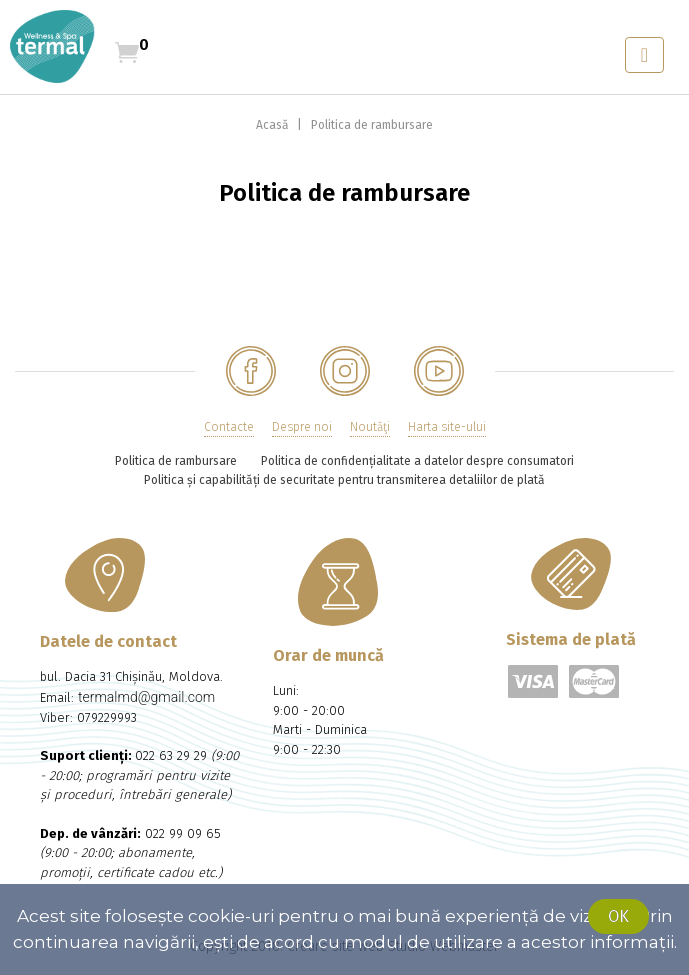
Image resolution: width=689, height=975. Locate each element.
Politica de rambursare (372, 125)
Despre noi (302, 427)
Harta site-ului (447, 427)
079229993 (107, 717)
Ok (618, 916)
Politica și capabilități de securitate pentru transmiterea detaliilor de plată (344, 480)
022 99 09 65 (183, 833)
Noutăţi (370, 427)
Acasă (274, 125)
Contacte (229, 427)
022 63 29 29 (171, 755)
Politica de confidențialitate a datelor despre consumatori (417, 461)
